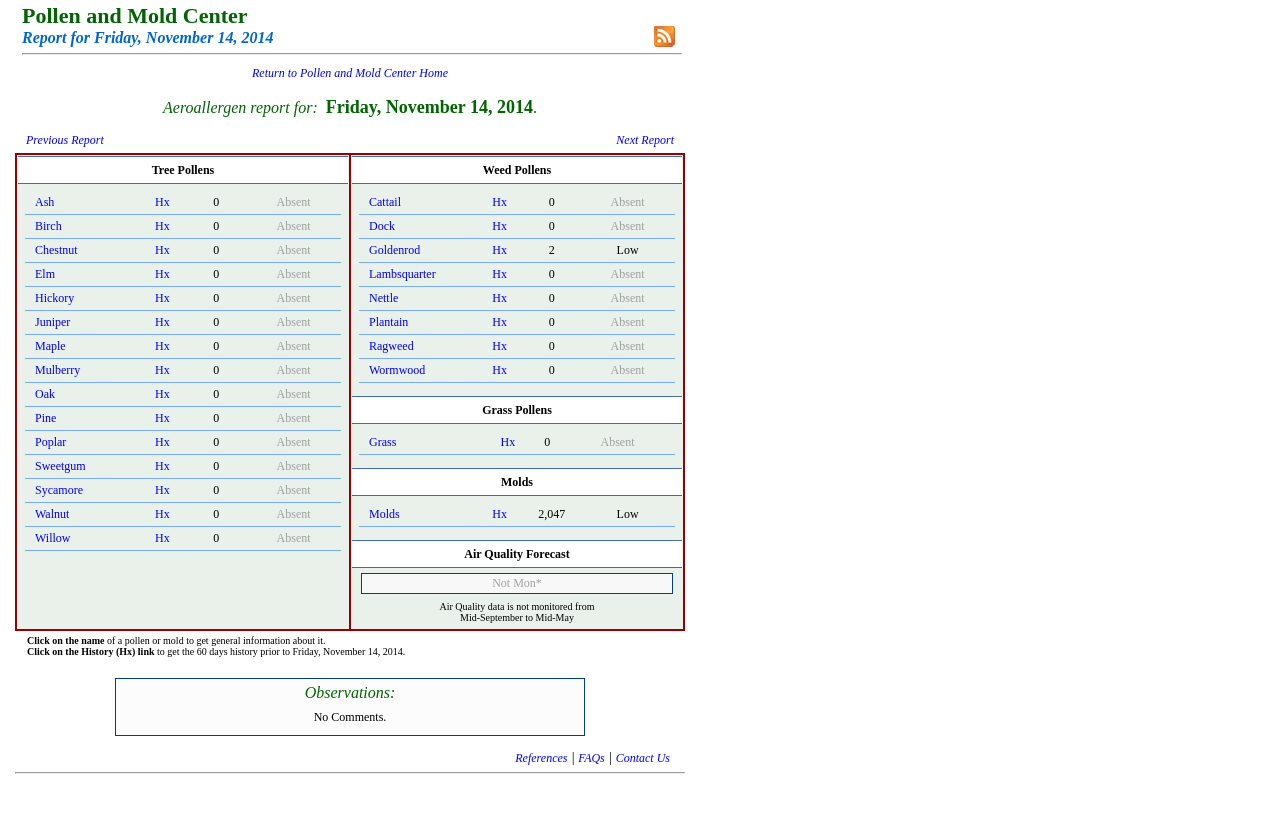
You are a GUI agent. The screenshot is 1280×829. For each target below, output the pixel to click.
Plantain (388, 322)
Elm (45, 274)
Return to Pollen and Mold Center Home (350, 73)
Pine (45, 418)
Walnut (52, 514)
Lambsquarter (402, 274)
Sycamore (59, 490)
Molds (384, 514)
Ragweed (391, 346)
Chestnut (56, 250)
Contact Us (643, 758)
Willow (53, 538)
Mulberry (57, 370)
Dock (382, 226)
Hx (162, 202)
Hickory (54, 298)
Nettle (383, 298)
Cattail (385, 202)
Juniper (52, 322)
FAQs (591, 758)
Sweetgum (60, 466)
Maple (50, 346)
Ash (44, 202)
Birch (48, 226)
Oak (45, 394)
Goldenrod (394, 250)
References (541, 758)
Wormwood (397, 370)
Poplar (50, 442)
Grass (382, 442)
